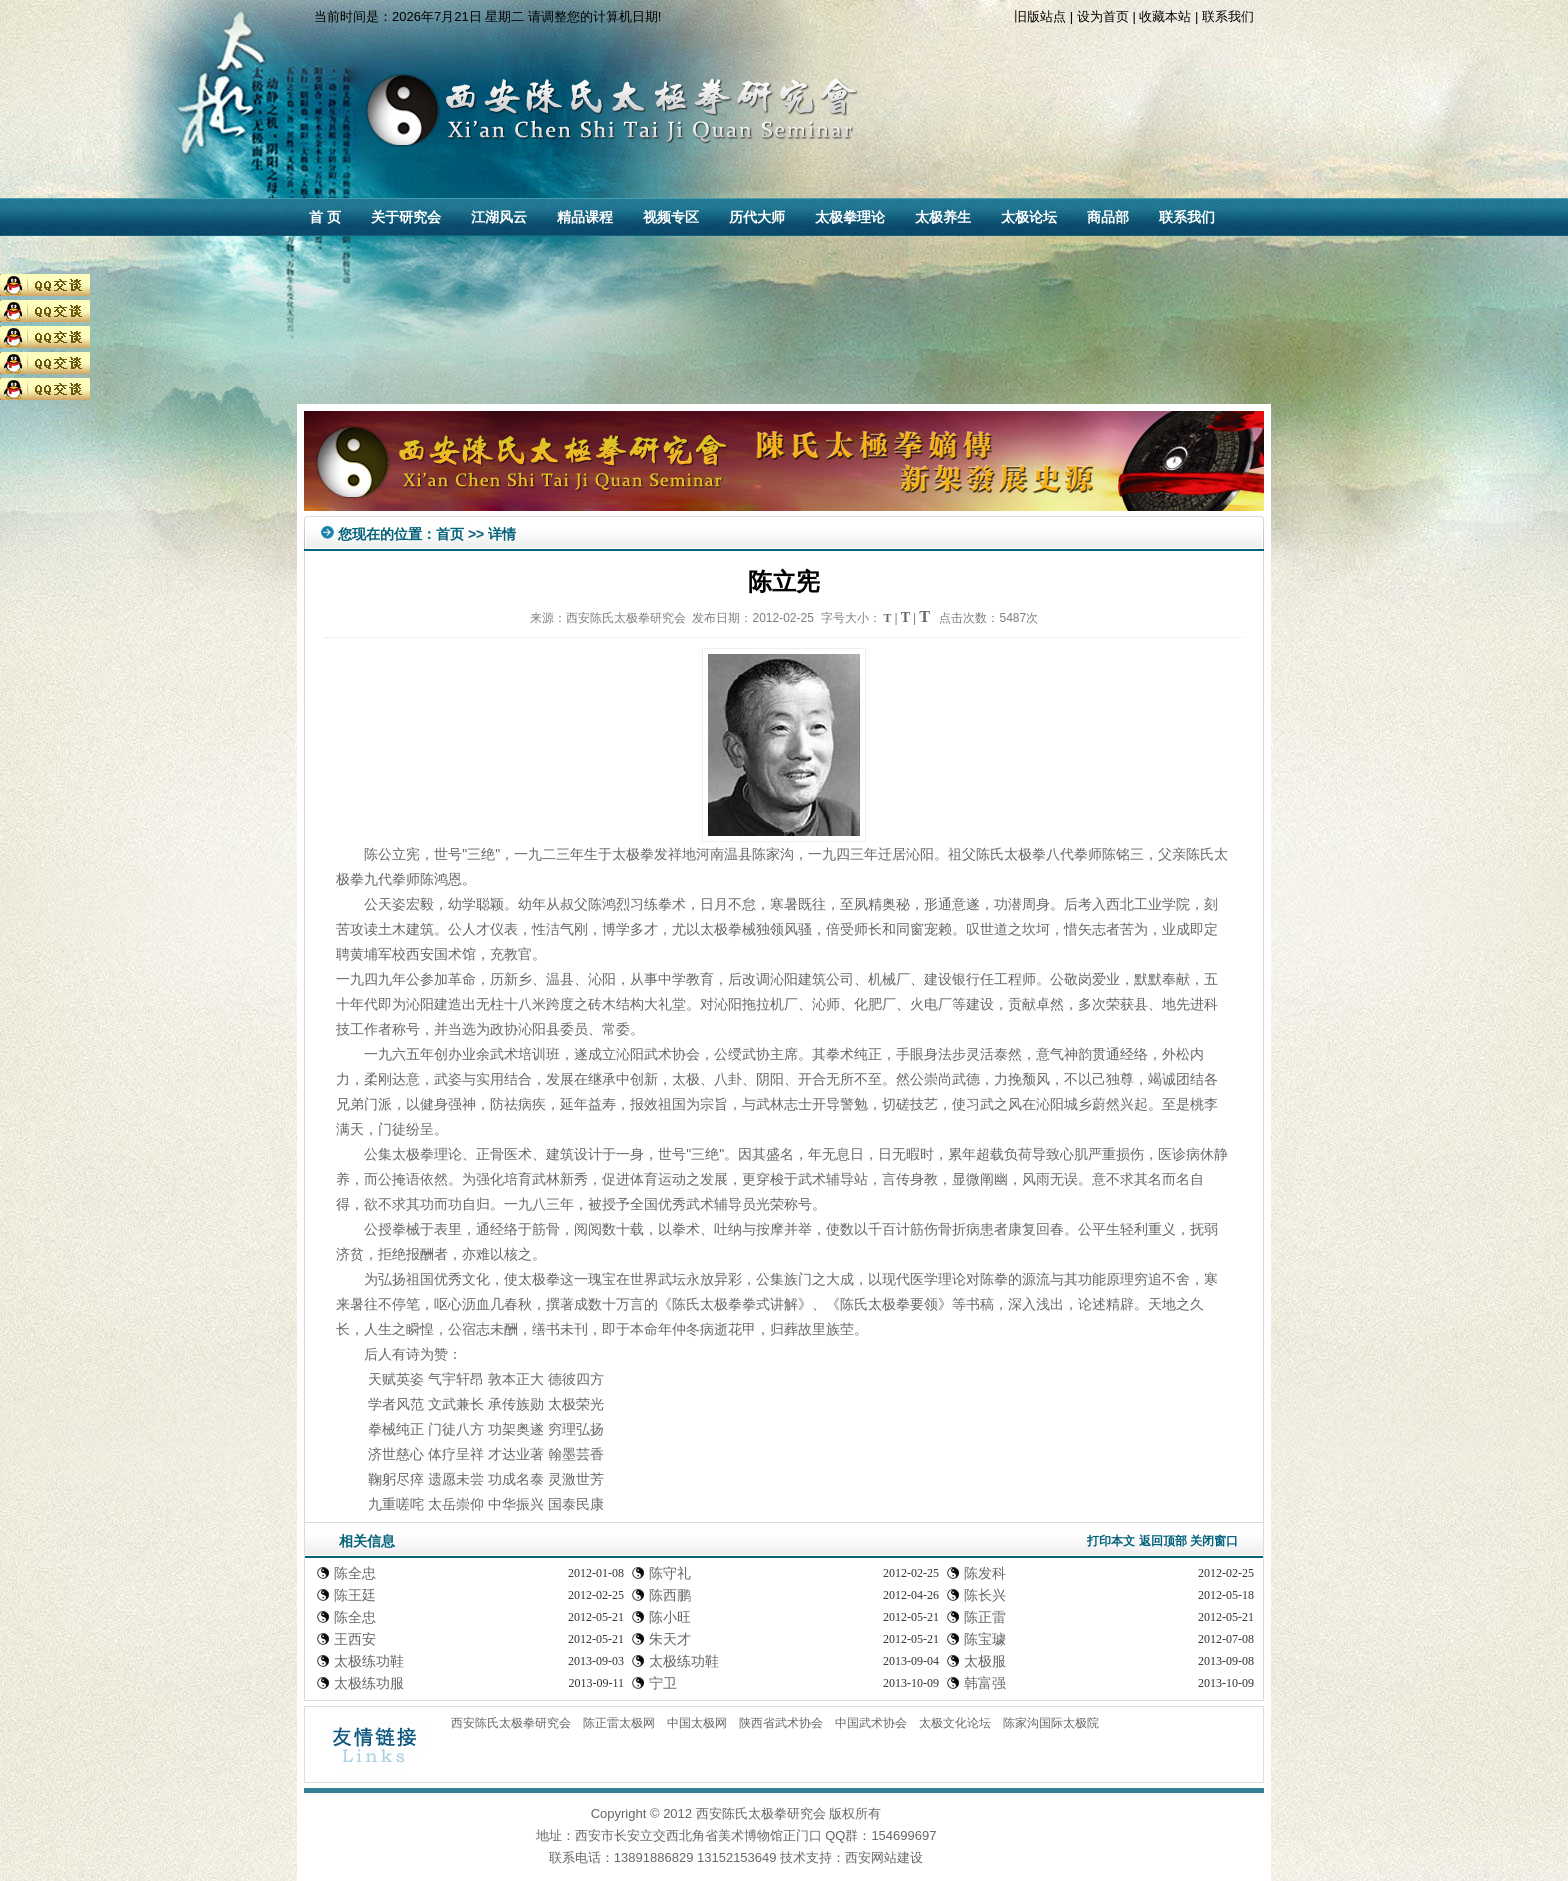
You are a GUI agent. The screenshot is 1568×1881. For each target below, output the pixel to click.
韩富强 (985, 1683)
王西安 (355, 1639)
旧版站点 (1040, 16)
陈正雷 (985, 1617)
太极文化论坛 (955, 1723)
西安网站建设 (884, 1857)
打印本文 (1111, 1541)
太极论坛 (1029, 217)
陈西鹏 (670, 1595)
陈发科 (985, 1573)
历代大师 (757, 217)
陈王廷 (355, 1595)
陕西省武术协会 (781, 1723)
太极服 (985, 1661)
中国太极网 (697, 1723)
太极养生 (943, 217)
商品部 (1108, 217)
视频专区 (671, 217)
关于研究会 (406, 217)
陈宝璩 (985, 1639)
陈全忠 (355, 1573)
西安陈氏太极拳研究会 (511, 1723)
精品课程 (585, 217)
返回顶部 (1163, 1541)
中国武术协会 (871, 1723)
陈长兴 (985, 1595)
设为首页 (1103, 16)
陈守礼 (670, 1573)
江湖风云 (499, 217)
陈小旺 (670, 1617)
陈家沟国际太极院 (1051, 1723)
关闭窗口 (1214, 1541)
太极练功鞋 (369, 1661)
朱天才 (670, 1639)
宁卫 (663, 1683)
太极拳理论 (850, 217)
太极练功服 (369, 1683)
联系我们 (1228, 16)
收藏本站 (1165, 16)
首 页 (325, 217)
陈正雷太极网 (619, 1723)
